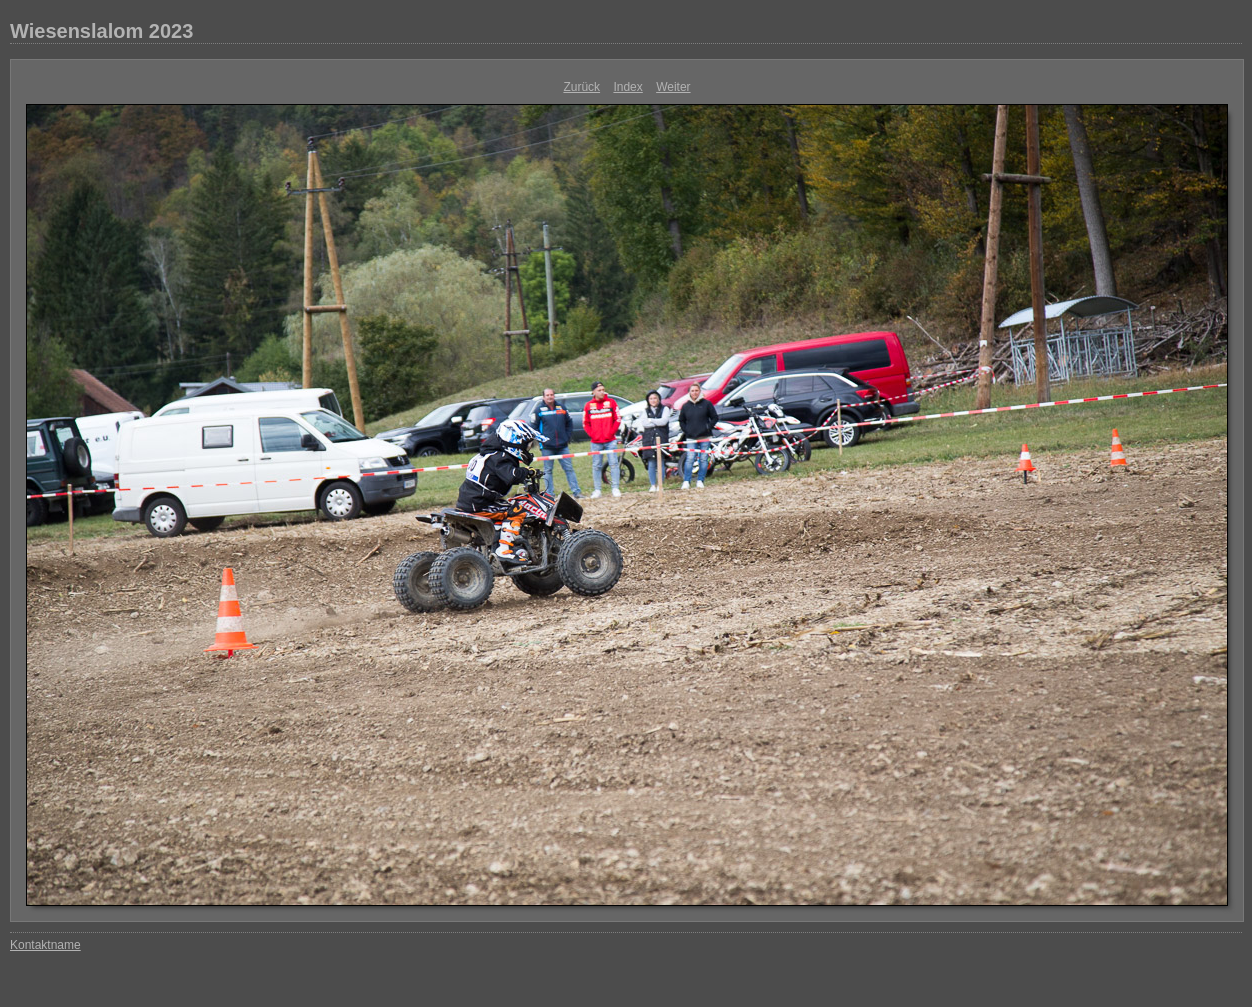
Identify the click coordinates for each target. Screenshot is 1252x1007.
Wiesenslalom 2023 (101, 31)
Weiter (673, 87)
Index (627, 87)
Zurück (581, 87)
